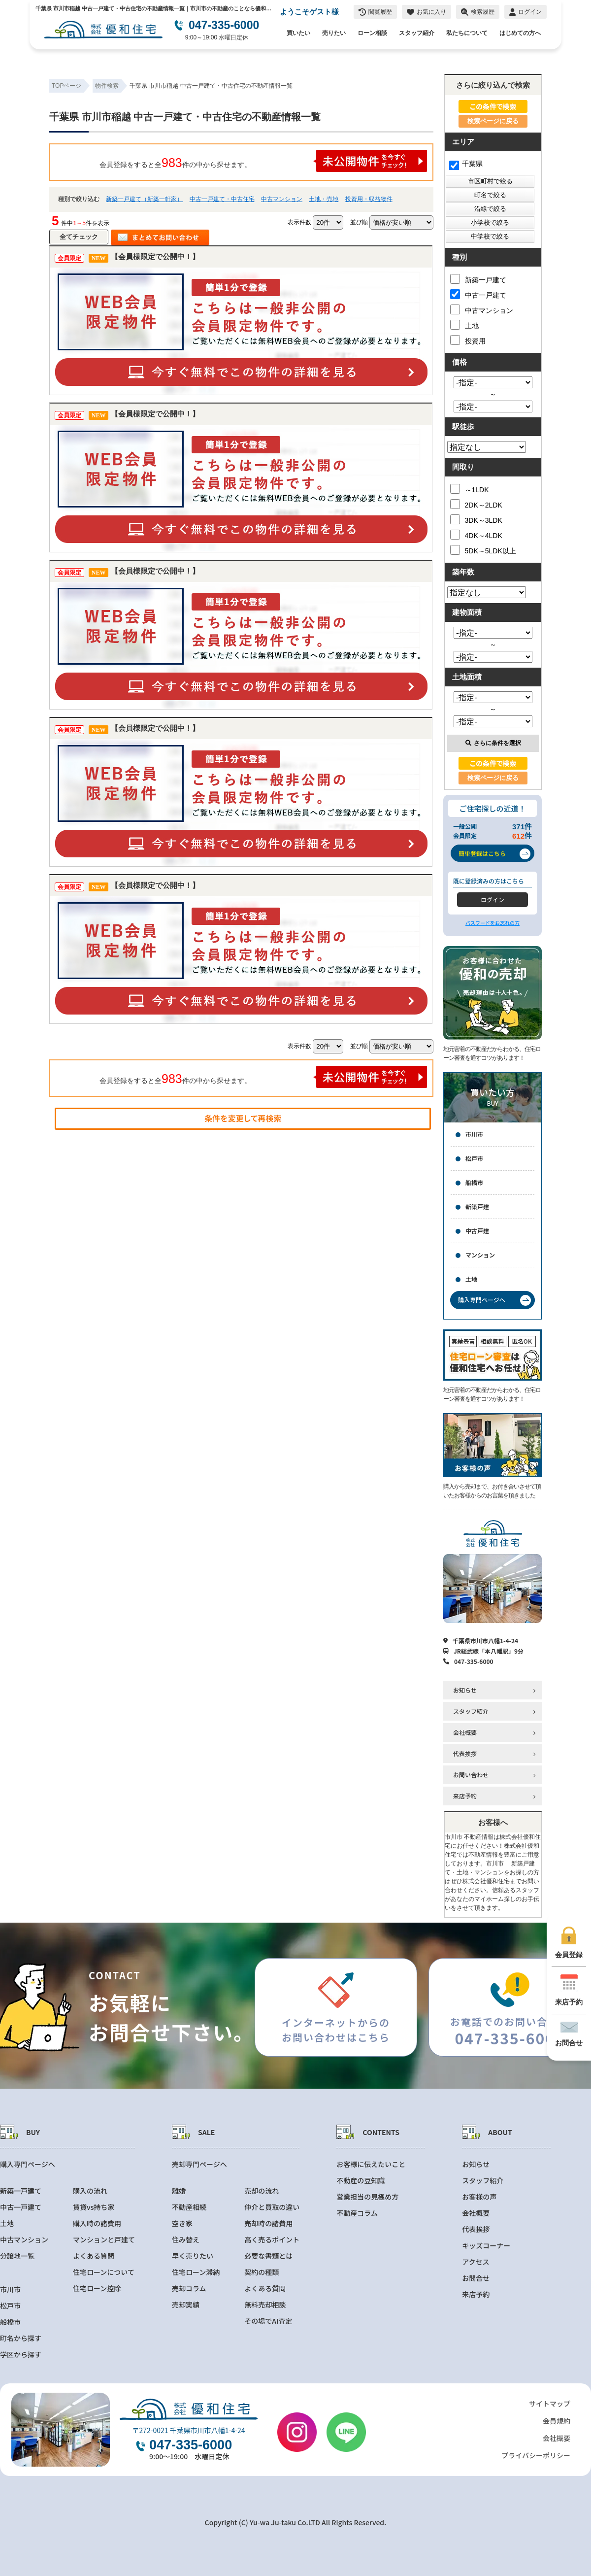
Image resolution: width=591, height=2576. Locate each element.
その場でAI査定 (268, 2321)
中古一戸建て (478, 294)
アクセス (475, 2262)
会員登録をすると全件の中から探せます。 (263, 160)
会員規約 (556, 2421)
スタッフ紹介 (416, 33)
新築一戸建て (478, 279)
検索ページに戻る (493, 121)
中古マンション (281, 199)
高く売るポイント (271, 2239)
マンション (480, 1255)
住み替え (185, 2239)
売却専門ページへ (199, 2164)
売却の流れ (261, 2191)
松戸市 (474, 1158)
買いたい (298, 33)
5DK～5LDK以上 (483, 550)
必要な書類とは (268, 2256)
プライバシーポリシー (535, 2455)
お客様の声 (479, 2197)
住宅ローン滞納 (196, 2272)
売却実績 (185, 2304)
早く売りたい (192, 2256)
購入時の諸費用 (97, 2223)
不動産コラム (357, 2213)
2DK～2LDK (476, 504)
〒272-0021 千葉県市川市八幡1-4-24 (188, 2430)
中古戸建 (477, 1230)
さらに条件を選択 (493, 743)
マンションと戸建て (104, 2239)
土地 (464, 325)
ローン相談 (372, 33)
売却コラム (189, 2288)
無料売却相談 (265, 2304)
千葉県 (466, 164)
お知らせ (465, 1690)
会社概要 (465, 1732)
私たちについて (467, 33)
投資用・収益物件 (369, 199)
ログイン (492, 899)
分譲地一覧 (17, 2256)
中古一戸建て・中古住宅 (222, 199)
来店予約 (465, 1796)
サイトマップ (549, 2403)
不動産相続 (189, 2207)
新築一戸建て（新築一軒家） (144, 199)
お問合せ (476, 2278)
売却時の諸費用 (268, 2223)
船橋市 (474, 1182)
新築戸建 (477, 1206)
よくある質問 (93, 2256)
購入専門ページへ (27, 2164)
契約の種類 (261, 2272)
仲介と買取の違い (271, 2207)
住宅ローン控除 (97, 2288)
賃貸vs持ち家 (93, 2207)
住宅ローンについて (103, 2272)
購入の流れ (90, 2191)
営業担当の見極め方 (367, 2197)
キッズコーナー (486, 2245)
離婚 (179, 2191)
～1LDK (469, 489)
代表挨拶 (465, 1753)
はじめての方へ (520, 33)
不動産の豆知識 (360, 2180)
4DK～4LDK (476, 535)
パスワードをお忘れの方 (492, 922)
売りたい (334, 33)
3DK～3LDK (476, 519)
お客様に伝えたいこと (370, 2164)
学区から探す (20, 2354)
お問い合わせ (471, 1774)
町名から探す (20, 2338)
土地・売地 (323, 199)
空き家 (182, 2223)
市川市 (474, 1134)
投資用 (468, 340)
